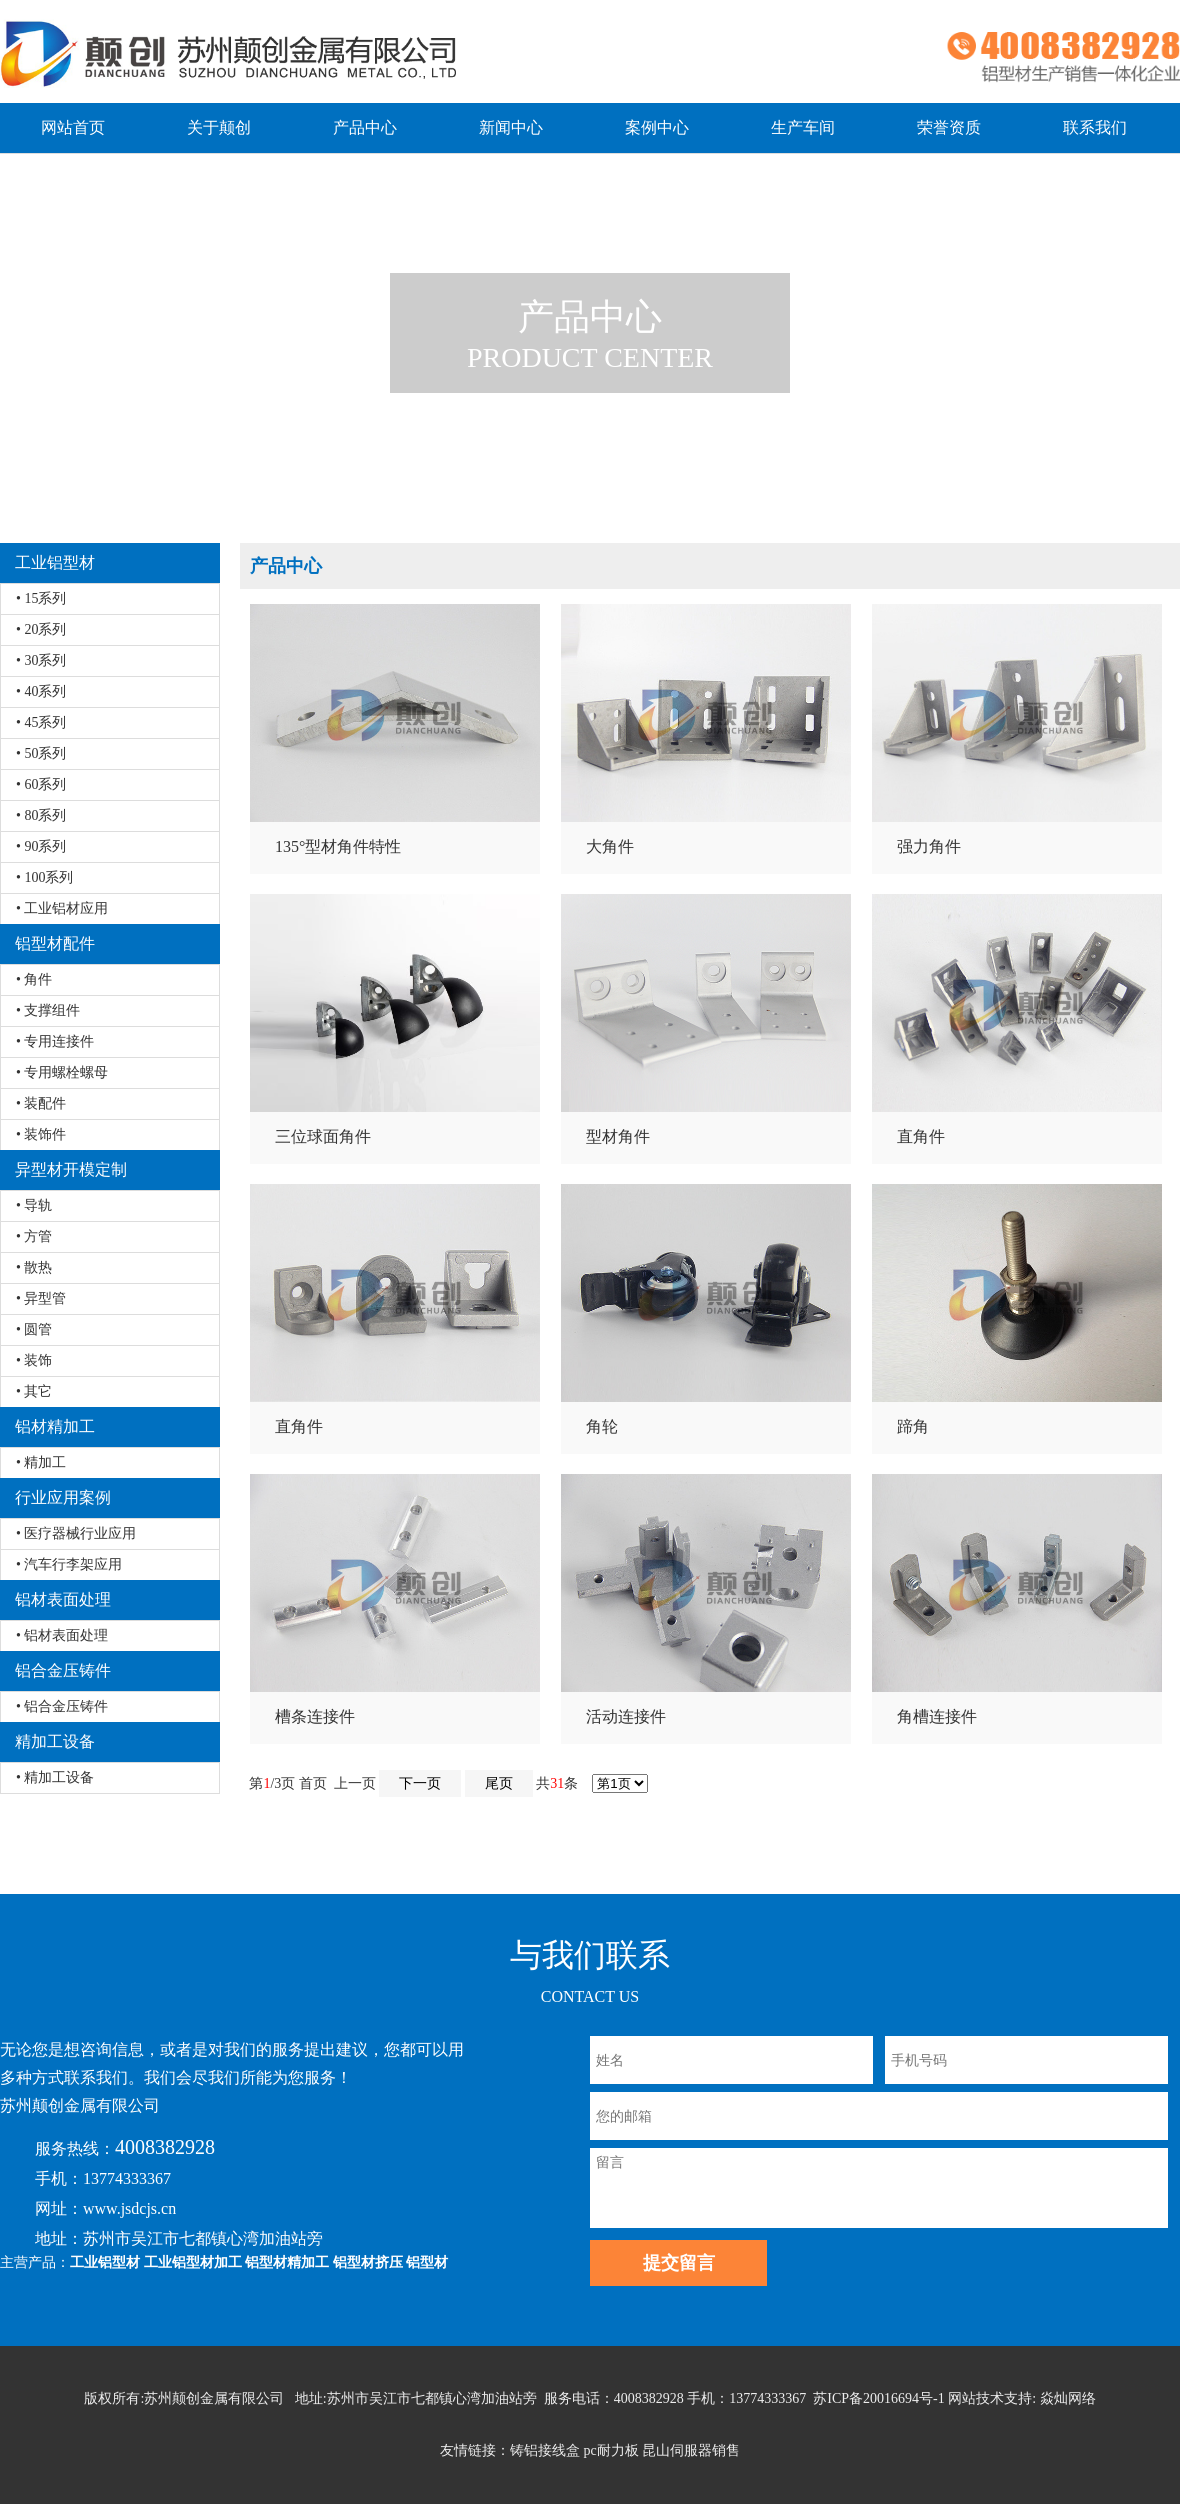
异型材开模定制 (71, 1169)
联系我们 (1095, 127)
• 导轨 (34, 1205)
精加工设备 (55, 1741)
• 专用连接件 (55, 1041)
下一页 (420, 1783)
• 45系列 (41, 722)
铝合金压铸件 (63, 1670)
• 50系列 (41, 753)
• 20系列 (41, 629)
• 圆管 (34, 1329)
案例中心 (657, 127)
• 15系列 (41, 598)
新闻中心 (511, 127)
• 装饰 (34, 1360)
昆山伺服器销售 (691, 2450)
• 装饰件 (41, 1134)
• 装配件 (41, 1103)
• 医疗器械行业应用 (76, 1533)
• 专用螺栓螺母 (62, 1072)
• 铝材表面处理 (62, 1635)
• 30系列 (41, 660)
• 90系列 (41, 846)
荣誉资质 (949, 127)
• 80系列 (41, 815)
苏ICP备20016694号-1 (878, 2398)
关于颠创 (219, 127)
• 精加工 (41, 1462)
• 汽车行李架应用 (69, 1564)
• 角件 (34, 979)
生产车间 (803, 127)
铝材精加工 (55, 1426)
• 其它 (34, 1391)
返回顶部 (1138, 2423)
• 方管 (34, 1236)
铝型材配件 (55, 943)
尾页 (499, 1783)
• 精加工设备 (55, 1777)
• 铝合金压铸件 (62, 1706)
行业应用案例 (63, 1497)
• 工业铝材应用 (62, 908)
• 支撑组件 (48, 1010)
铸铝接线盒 (545, 2450)
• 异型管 (41, 1298)
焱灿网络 (1068, 2398)
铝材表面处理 (63, 1599)
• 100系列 (44, 877)
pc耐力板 (610, 2450)
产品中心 (365, 127)
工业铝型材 (55, 562)
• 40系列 (41, 691)
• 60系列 (41, 784)
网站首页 (73, 127)
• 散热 (34, 1267)
